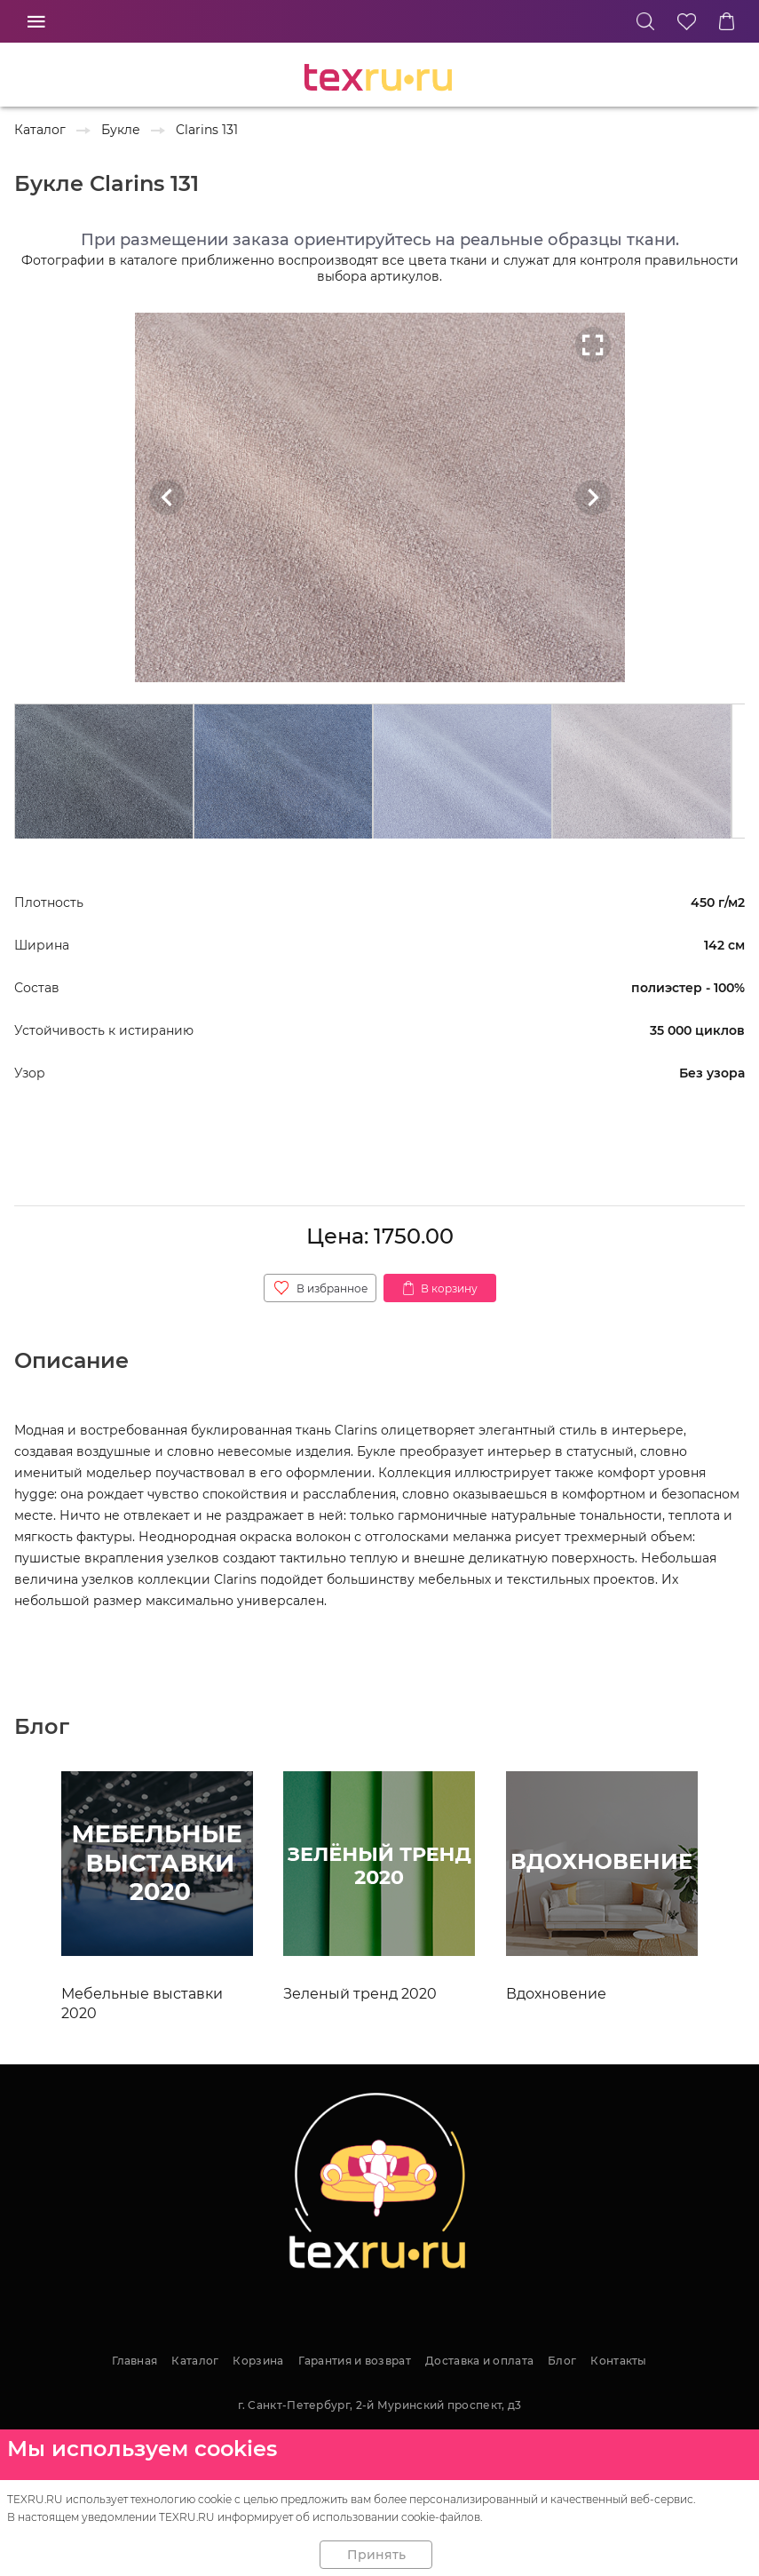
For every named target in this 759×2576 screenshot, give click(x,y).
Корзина (258, 2360)
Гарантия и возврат (354, 2360)
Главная (134, 2360)
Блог (562, 2360)
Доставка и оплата (479, 2360)
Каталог (194, 2360)
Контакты (618, 2360)
